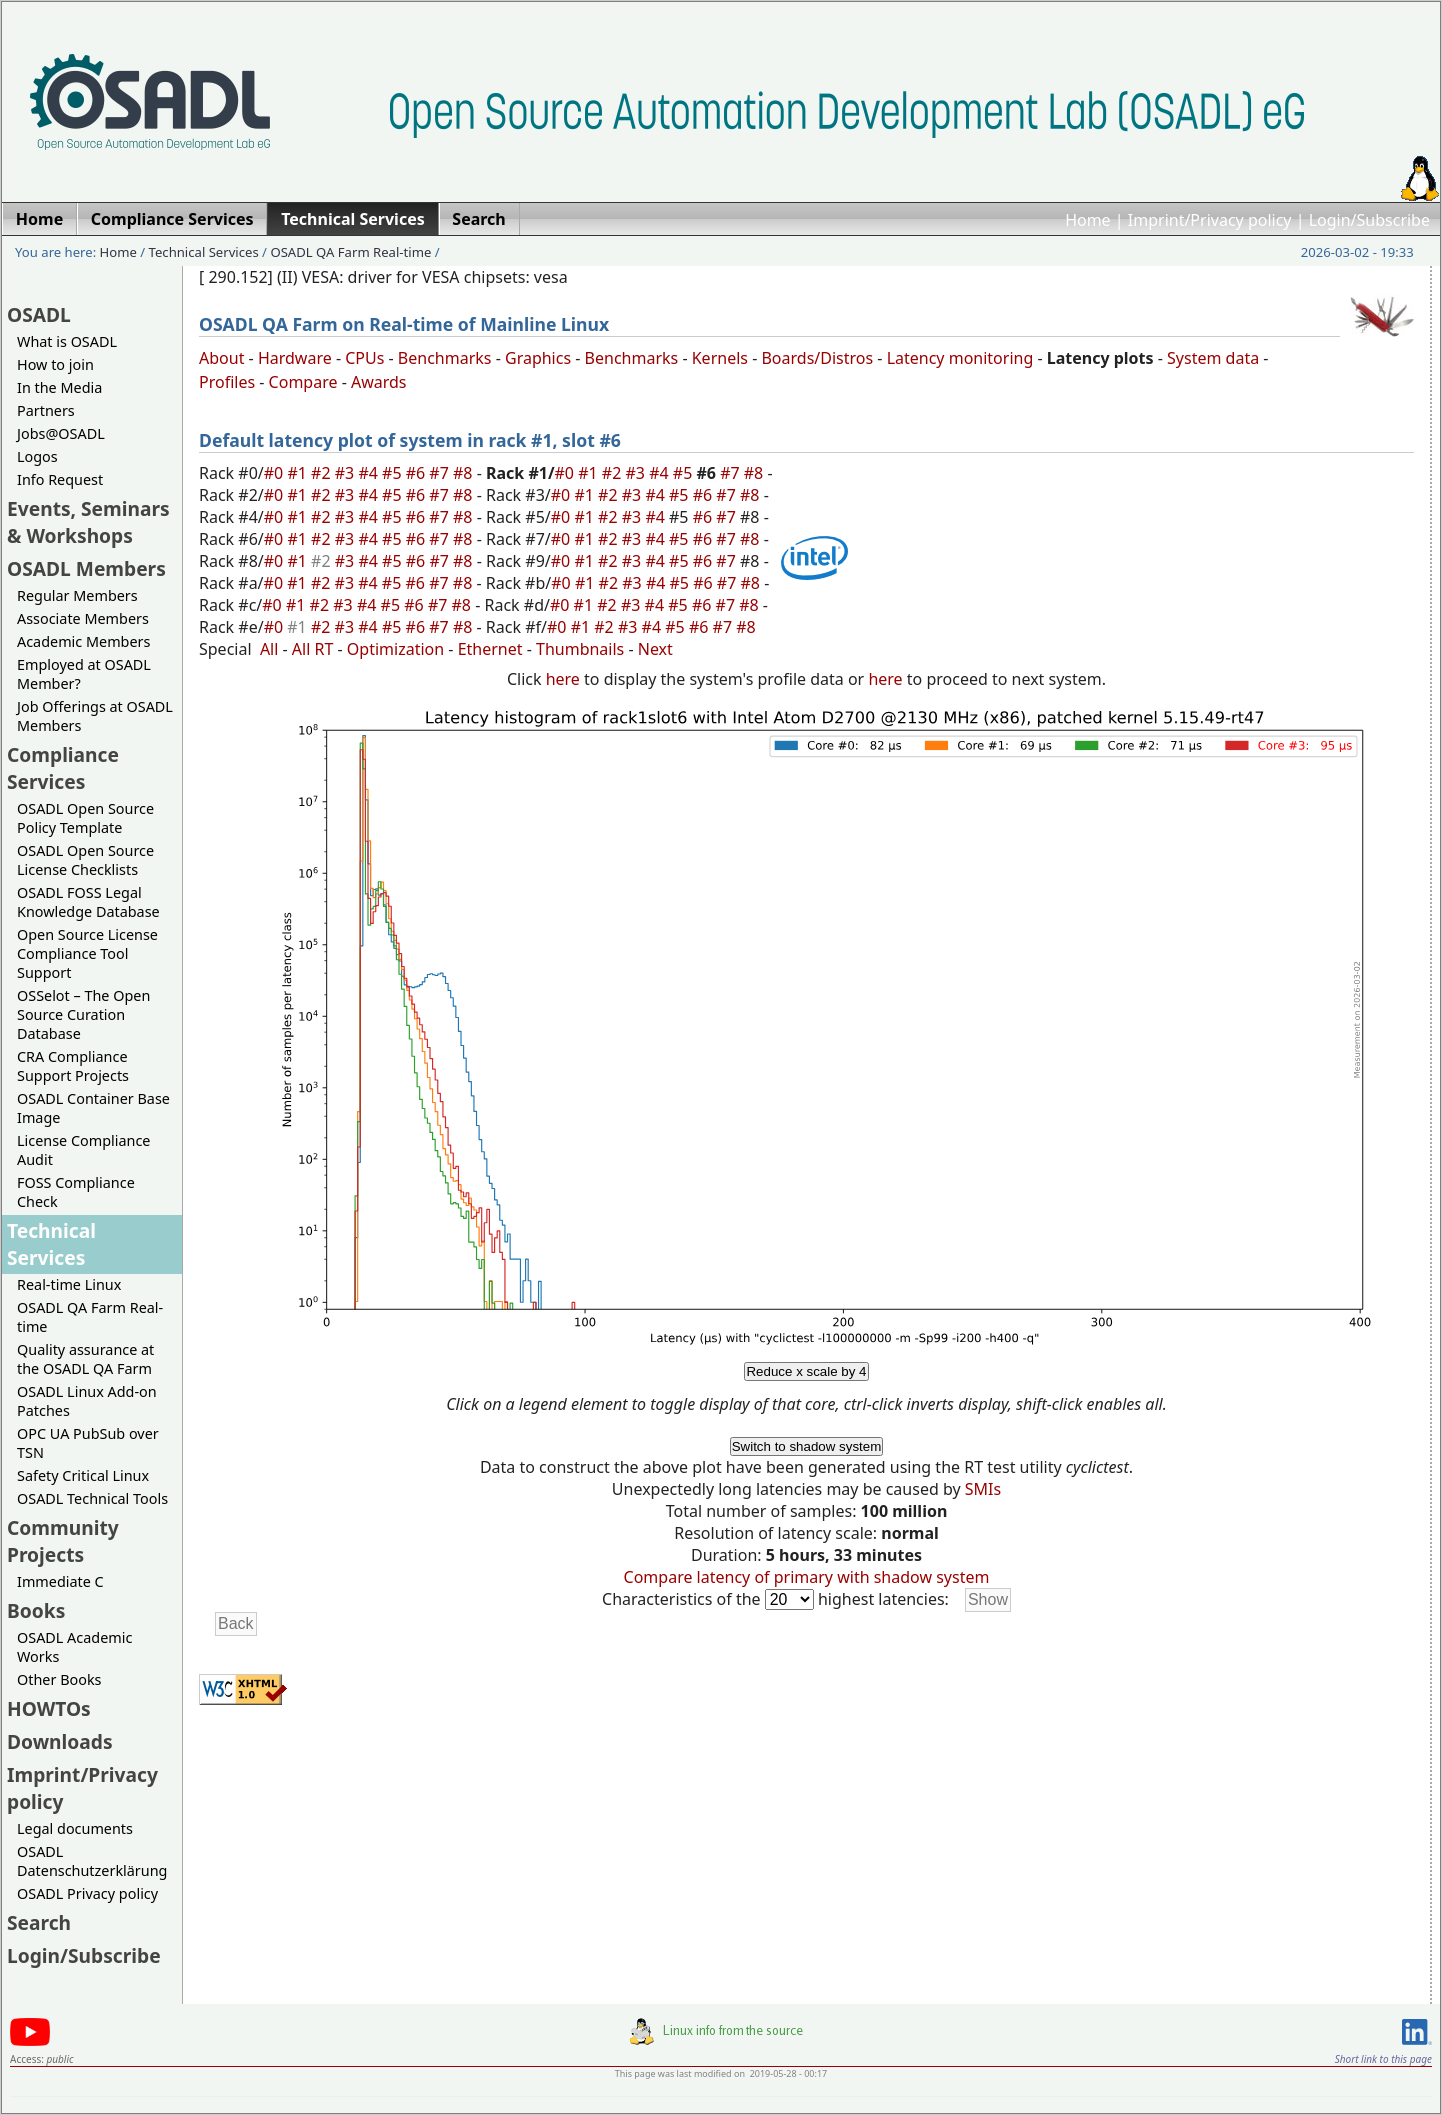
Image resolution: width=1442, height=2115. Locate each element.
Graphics (538, 358)
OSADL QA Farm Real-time (350, 252)
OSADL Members (86, 568)
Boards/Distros (817, 358)
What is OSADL (67, 341)
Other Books (59, 1679)
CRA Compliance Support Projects (73, 1066)
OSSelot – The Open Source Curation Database (83, 1014)
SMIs (983, 1489)
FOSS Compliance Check (76, 1192)
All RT (313, 649)
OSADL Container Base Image (93, 1108)
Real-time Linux (69, 1284)
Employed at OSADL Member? (84, 674)
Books (36, 1610)
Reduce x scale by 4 (806, 1371)
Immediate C (60, 1581)
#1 (299, 473)
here (563, 679)
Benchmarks (445, 358)
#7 (441, 473)
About (221, 358)
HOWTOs (49, 1708)
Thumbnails (580, 649)
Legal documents (75, 1828)
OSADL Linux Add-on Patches (87, 1401)
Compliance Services (63, 768)
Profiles (227, 382)
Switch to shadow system (807, 1446)
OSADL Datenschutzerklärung (92, 1861)
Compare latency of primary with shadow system (807, 1577)
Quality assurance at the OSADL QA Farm (85, 1359)
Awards (379, 382)
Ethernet (490, 649)
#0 (276, 473)
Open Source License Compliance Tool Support (87, 953)
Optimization (395, 649)
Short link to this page (1383, 2059)
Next (655, 649)
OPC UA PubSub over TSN (88, 1443)
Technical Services (204, 252)
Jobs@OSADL (61, 433)
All (269, 649)
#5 (394, 473)
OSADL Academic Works (74, 1647)
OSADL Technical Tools (92, 1498)
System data (1213, 358)
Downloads (60, 1741)
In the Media (59, 387)
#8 (465, 473)
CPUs (364, 358)
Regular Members (77, 595)
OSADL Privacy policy (87, 1893)
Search (39, 1922)
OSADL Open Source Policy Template (85, 818)
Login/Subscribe (1369, 220)
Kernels (720, 358)
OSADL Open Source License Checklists (85, 860)
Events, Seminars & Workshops (88, 522)
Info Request (60, 479)
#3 (347, 473)
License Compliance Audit (83, 1150)
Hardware (295, 358)
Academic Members (83, 641)
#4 (370, 473)
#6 (418, 473)
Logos (37, 456)
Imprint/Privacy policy (1210, 220)
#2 (323, 473)
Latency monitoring (960, 358)
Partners (46, 410)
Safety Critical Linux (83, 1475)
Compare (303, 382)
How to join (55, 364)
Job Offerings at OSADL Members (95, 716)
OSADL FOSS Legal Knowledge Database (88, 902)
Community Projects (63, 1541)
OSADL (39, 314)
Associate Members (83, 618)
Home (1088, 220)
